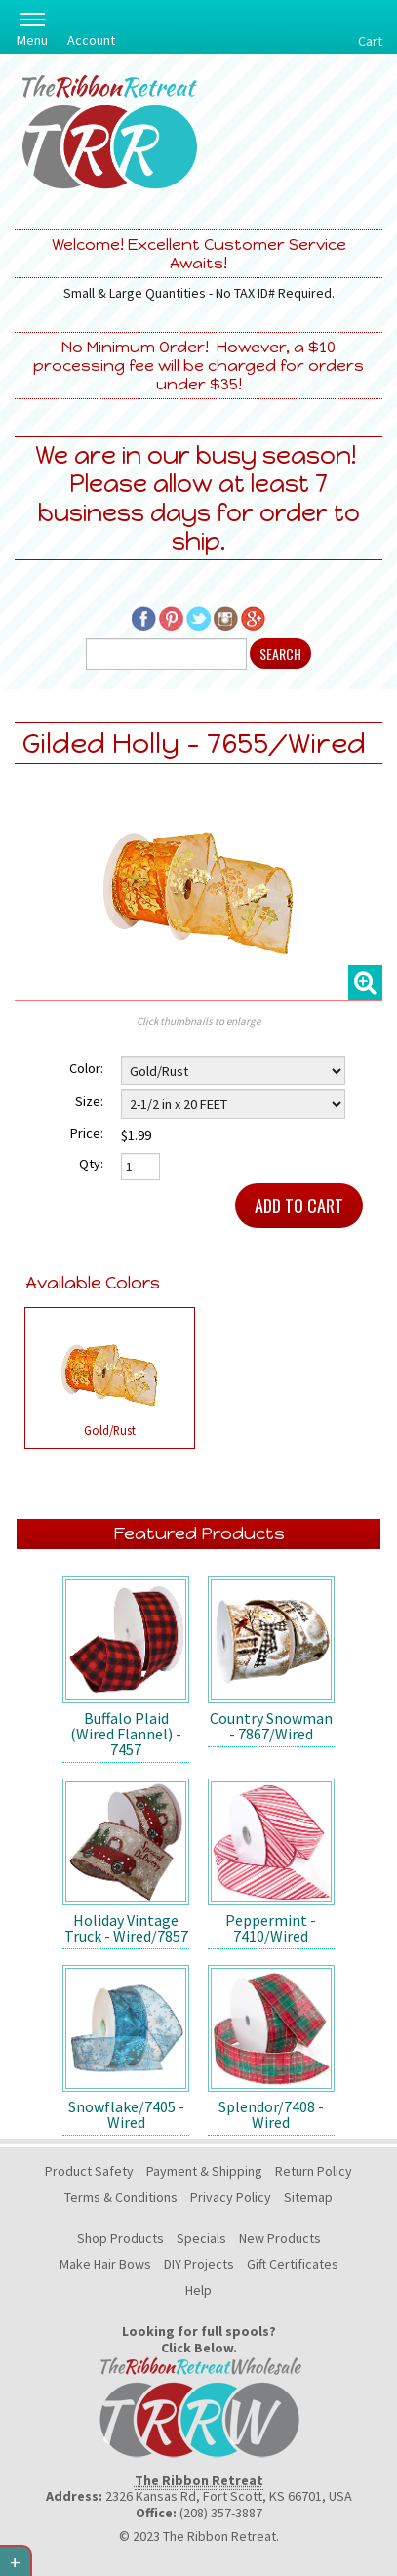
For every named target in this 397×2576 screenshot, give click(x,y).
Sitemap (308, 2197)
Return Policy (313, 2171)
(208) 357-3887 (220, 2512)
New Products (280, 2238)
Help (198, 2290)
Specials (201, 2238)
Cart (370, 41)
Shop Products (120, 2238)
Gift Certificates (292, 2263)
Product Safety (89, 2171)
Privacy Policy (230, 2197)
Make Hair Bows (105, 2263)
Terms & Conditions (121, 2197)
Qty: (91, 1163)
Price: (86, 1133)
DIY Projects (199, 2263)
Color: (86, 1068)
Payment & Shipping (204, 2171)
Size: (89, 1101)
